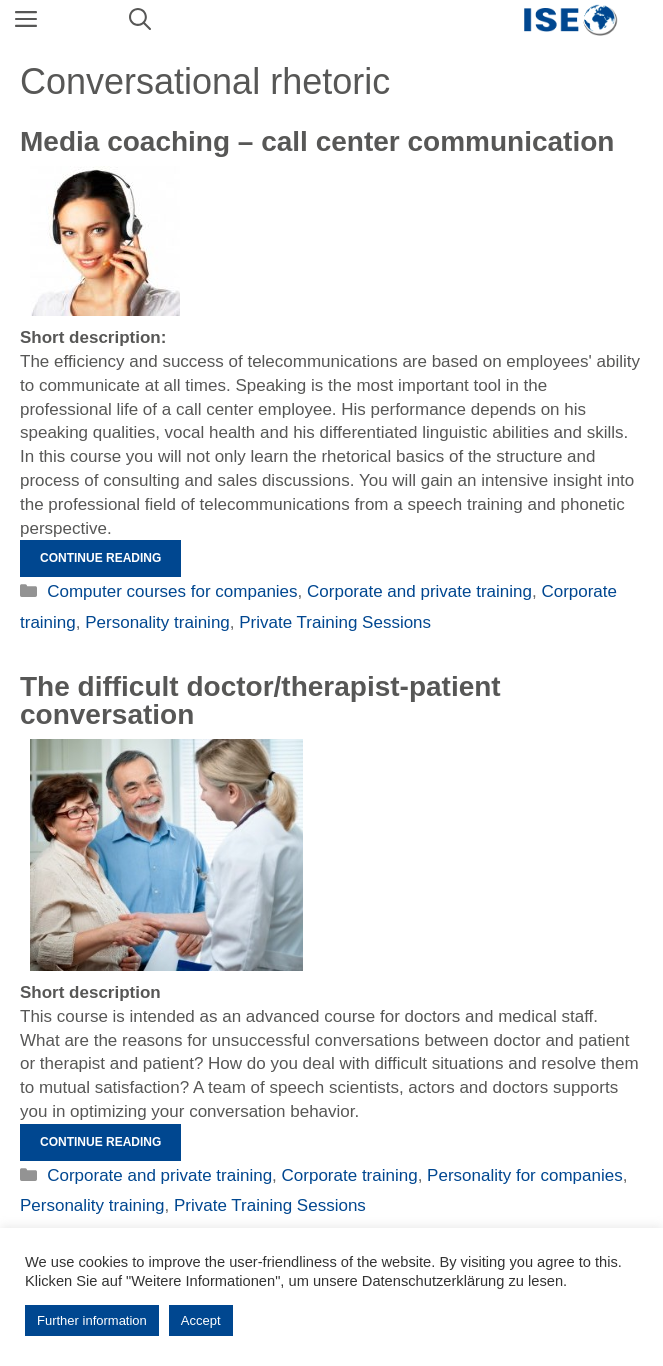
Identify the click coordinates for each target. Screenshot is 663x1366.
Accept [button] (201, 1320)
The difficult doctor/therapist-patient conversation (260, 700)
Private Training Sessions (335, 622)
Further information (92, 1320)
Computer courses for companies (172, 591)
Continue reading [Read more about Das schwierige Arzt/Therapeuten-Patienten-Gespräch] (100, 1142)
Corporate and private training (419, 591)
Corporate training (350, 1175)
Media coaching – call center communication (317, 141)
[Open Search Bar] (140, 20)
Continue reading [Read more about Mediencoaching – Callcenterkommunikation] (100, 558)
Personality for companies (525, 1175)
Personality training (157, 622)
